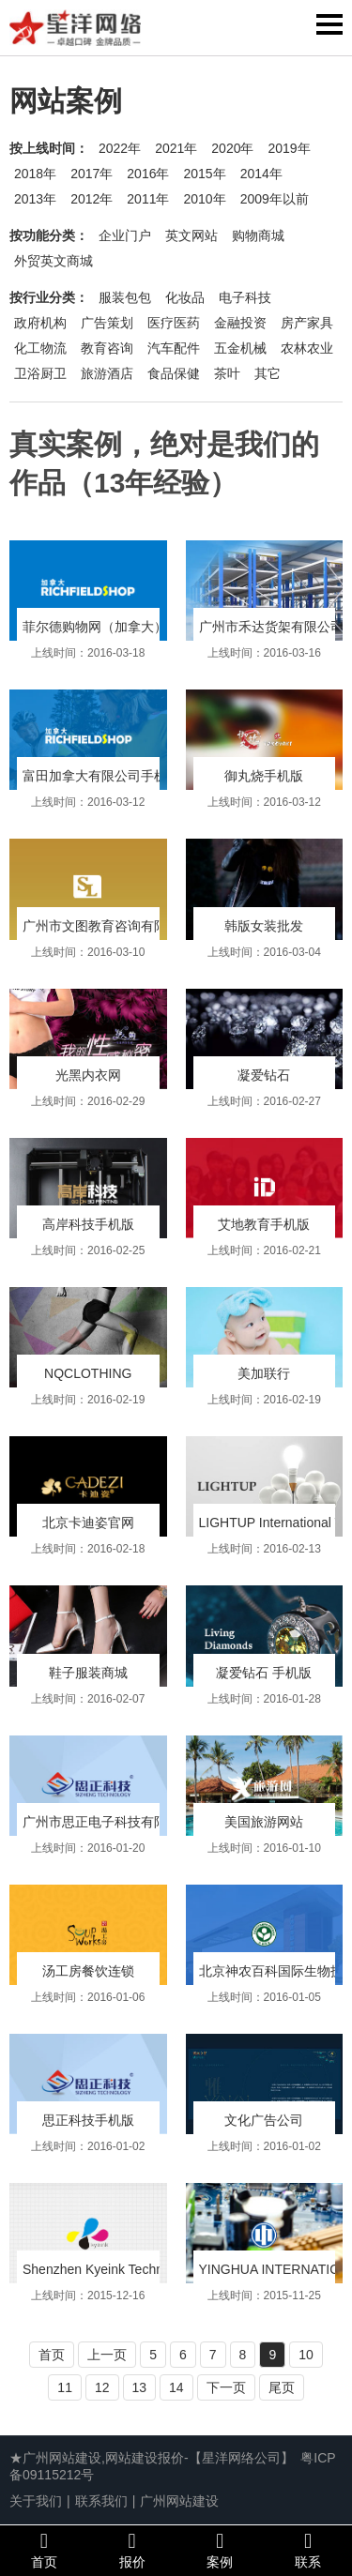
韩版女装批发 (263, 925)
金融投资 (240, 322)
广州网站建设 (179, 2500)
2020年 (232, 148)
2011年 (148, 198)
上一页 (107, 2354)
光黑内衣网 (88, 1075)
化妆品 (185, 297)
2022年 (120, 148)
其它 (267, 373)
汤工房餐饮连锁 (88, 1970)
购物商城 (258, 235)
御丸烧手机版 (263, 775)
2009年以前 (274, 198)
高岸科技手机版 (88, 1224)
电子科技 (245, 297)
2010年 (204, 198)
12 (102, 2387)
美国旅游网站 (263, 1821)
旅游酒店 (107, 373)
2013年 (35, 198)
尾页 (281, 2387)
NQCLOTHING (87, 1373)
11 (64, 2387)
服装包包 (125, 297)
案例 (220, 2549)
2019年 (289, 148)
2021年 (176, 148)
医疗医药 (173, 322)
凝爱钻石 (263, 1075)
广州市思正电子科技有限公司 (108, 1821)
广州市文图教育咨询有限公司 (108, 925)
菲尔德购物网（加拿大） (95, 626)
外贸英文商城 (53, 260)
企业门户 (125, 235)
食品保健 (173, 373)
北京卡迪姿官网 (88, 1522)
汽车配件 (173, 348)
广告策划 (107, 322)
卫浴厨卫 (40, 373)
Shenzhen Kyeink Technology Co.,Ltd (131, 2269)
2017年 (91, 173)
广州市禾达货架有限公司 (271, 626)
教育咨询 (107, 348)
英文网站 (191, 235)
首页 (51, 2354)
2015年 (204, 173)
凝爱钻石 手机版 (264, 1672)
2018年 (35, 173)
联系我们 (101, 2500)
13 (139, 2387)
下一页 (226, 2387)
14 (176, 2387)
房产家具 (307, 322)
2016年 (148, 173)
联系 (308, 2549)
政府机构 (40, 322)
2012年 (91, 198)
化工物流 (40, 348)
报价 (132, 2549)
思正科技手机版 (88, 2120)
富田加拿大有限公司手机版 (101, 775)
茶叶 (227, 373)
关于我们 (35, 2500)
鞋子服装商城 (88, 1672)
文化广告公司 (263, 2120)
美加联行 (263, 1373)
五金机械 (240, 348)
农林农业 (307, 348)
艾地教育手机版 (264, 1224)
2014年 (261, 173)
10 (306, 2354)
